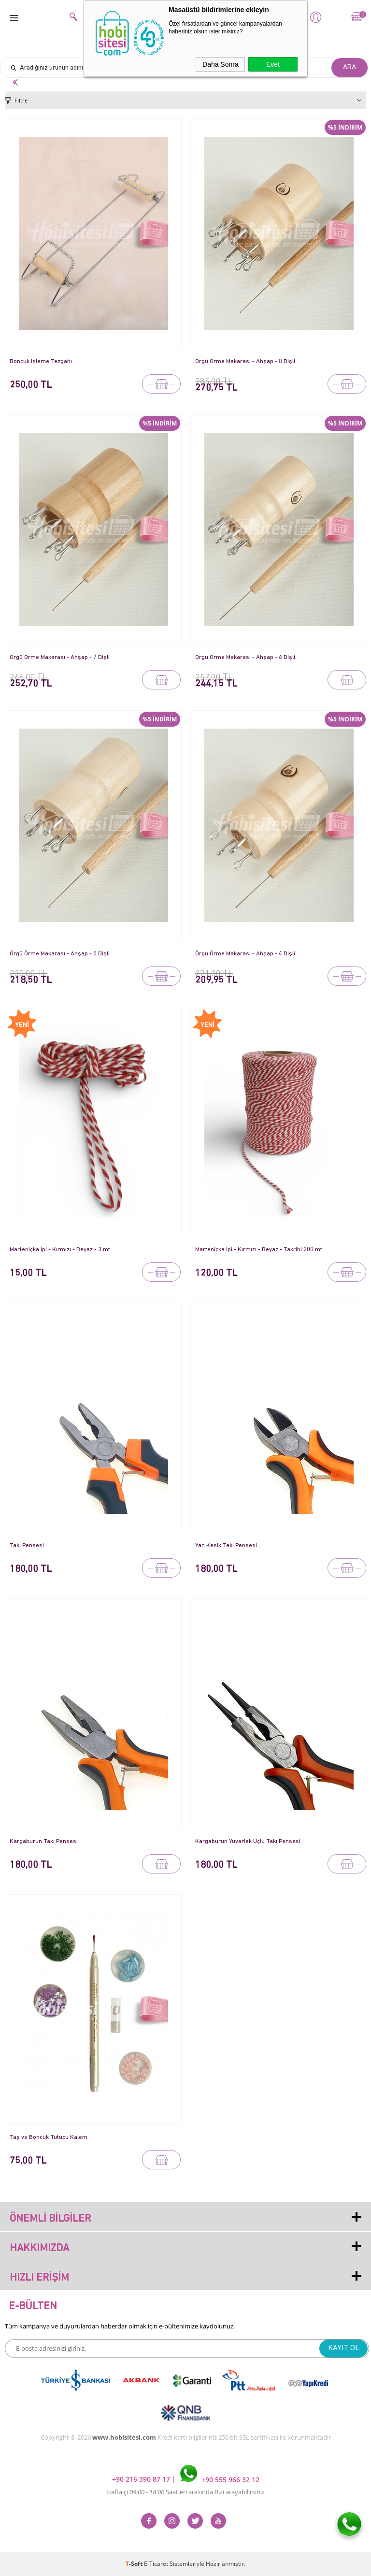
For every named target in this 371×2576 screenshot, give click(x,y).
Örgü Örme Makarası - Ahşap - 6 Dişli (246, 657)
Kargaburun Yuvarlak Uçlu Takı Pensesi (248, 1841)
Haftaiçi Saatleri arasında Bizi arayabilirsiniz (185, 2492)
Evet (273, 64)
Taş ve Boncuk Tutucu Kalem (48, 2137)
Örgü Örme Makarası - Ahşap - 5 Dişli (60, 954)
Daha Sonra (220, 64)
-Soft (135, 2564)
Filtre (21, 100)
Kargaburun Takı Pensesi (44, 1841)
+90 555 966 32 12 (219, 2479)
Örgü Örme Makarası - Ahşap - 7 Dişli (60, 657)
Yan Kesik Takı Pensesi (226, 1545)
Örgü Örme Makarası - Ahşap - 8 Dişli (246, 361)
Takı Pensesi (27, 1545)
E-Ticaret (156, 2564)
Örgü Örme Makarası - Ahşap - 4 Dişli (246, 954)
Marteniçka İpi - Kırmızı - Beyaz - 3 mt (61, 1249)
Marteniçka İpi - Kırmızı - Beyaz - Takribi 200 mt (259, 1249)
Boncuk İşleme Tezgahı (41, 361)
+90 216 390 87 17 (142, 2479)
